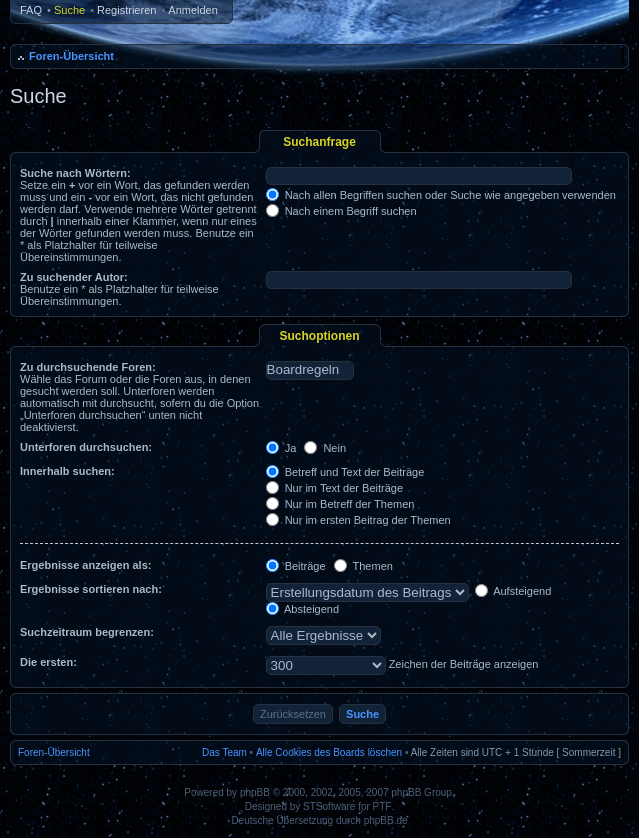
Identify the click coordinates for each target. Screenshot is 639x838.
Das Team (224, 752)
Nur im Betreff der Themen (340, 504)
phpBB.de (386, 820)
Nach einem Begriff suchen (341, 211)
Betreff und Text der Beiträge (345, 472)
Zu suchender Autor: (74, 277)
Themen (363, 566)
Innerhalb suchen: (67, 471)
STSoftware (329, 806)
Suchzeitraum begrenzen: (87, 632)
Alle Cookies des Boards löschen (329, 752)
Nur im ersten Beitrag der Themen (358, 520)
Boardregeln (310, 370)
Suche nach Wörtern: (75, 173)
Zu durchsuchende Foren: (88, 367)
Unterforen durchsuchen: (86, 447)
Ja (281, 448)
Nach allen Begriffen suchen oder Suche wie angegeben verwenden (441, 195)
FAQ (31, 10)
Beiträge (296, 566)
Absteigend (303, 609)
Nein (325, 448)
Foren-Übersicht (71, 56)
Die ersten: (48, 662)
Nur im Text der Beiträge (334, 488)
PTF (382, 806)
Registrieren (126, 10)
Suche (69, 10)
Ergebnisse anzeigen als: (85, 565)
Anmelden (193, 10)
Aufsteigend (513, 591)
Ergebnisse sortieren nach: (91, 589)
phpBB (255, 792)
